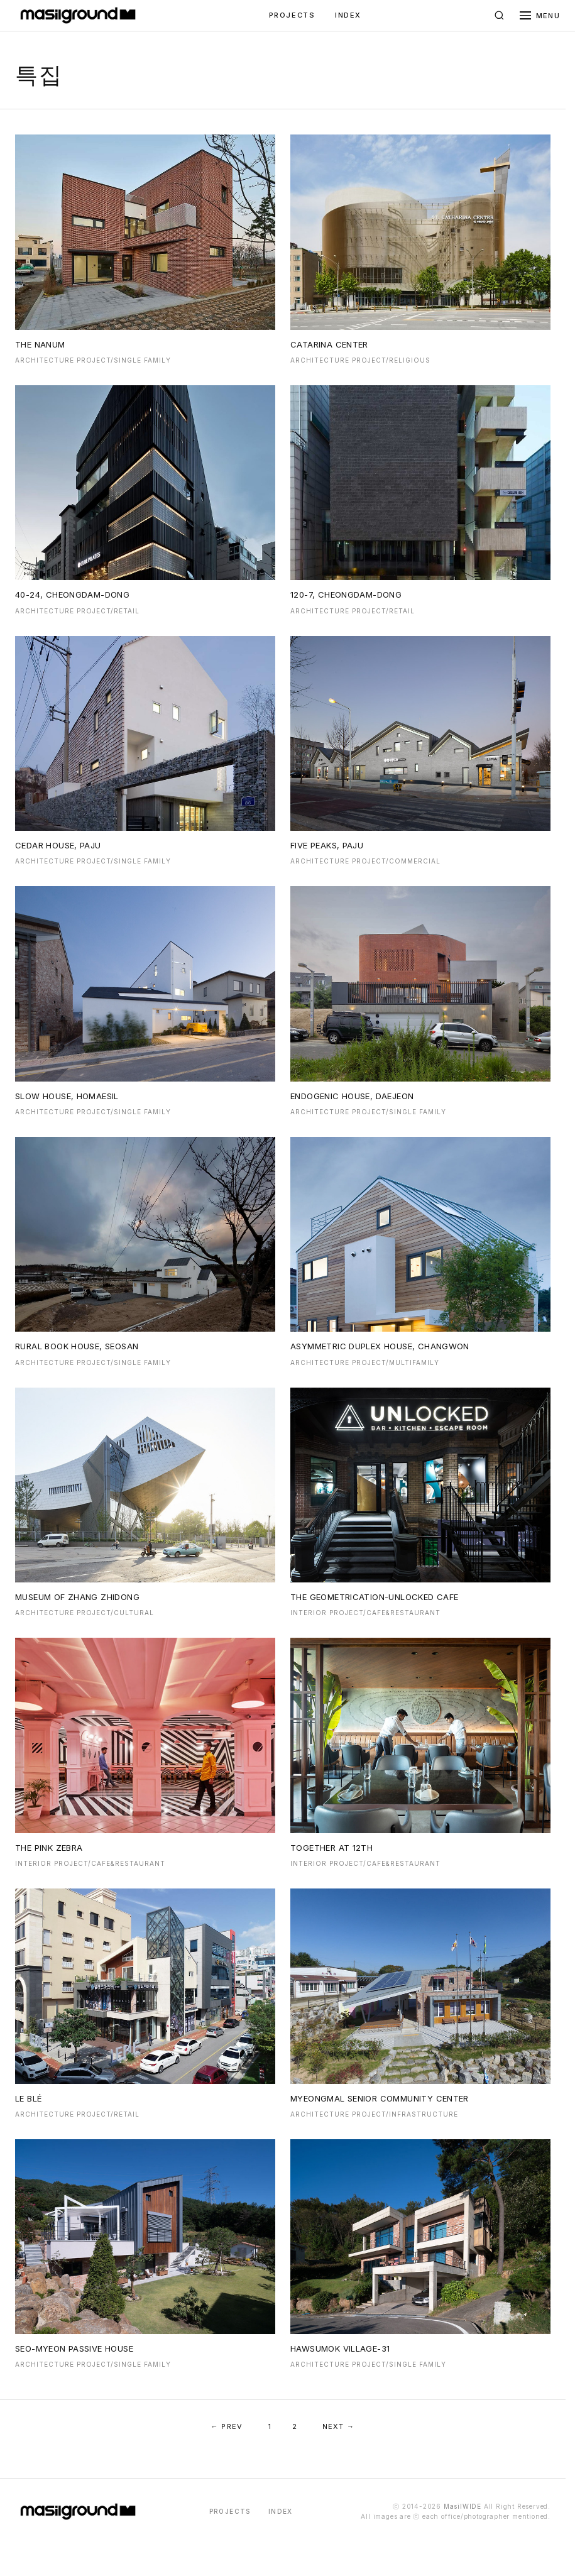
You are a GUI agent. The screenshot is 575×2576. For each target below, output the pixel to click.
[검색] (500, 16)
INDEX (348, 15)
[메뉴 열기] (540, 15)
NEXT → (338, 2426)
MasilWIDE (462, 2506)
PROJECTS (292, 15)
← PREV (227, 2426)
